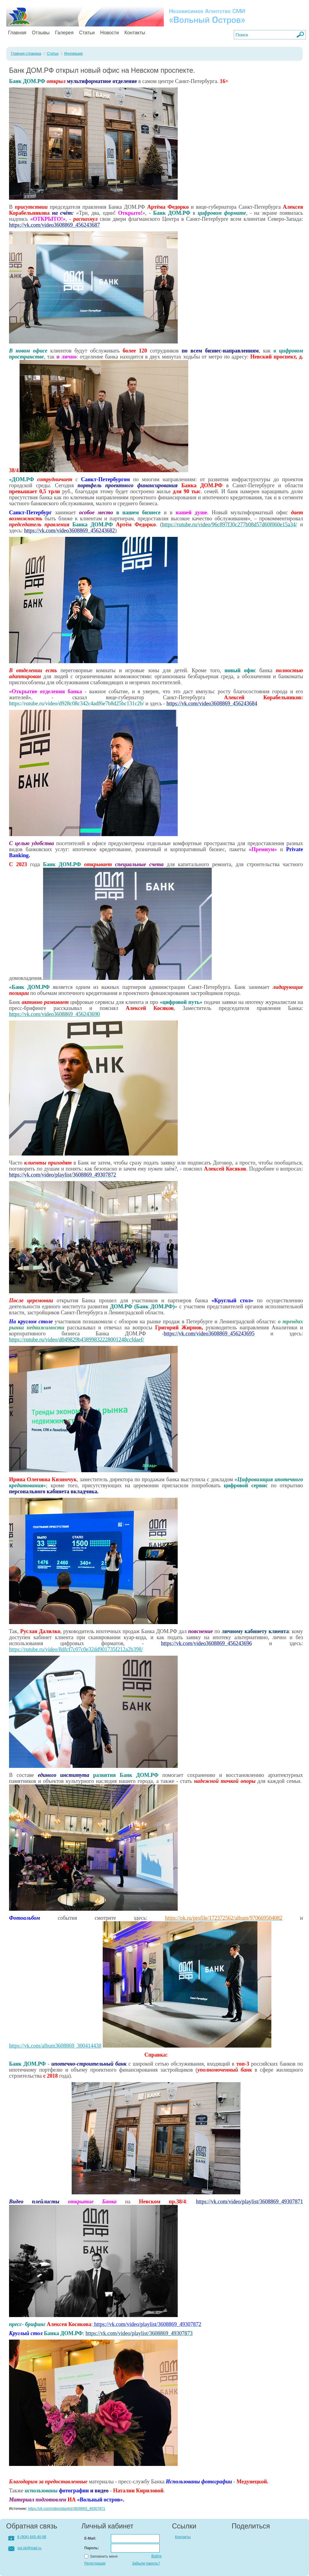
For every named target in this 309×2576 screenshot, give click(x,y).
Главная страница (26, 53)
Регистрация (94, 2563)
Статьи (87, 32)
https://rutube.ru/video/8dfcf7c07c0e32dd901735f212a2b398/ (76, 1649)
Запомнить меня (103, 2556)
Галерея (64, 32)
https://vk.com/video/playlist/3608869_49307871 (66, 2509)
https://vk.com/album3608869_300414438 (55, 2046)
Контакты (134, 32)
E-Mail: (90, 2538)
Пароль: (91, 2548)
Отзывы (41, 32)
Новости (109, 32)
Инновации (73, 53)
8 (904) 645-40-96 (31, 2537)
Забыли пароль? (146, 2563)
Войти (156, 2556)
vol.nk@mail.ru (29, 2548)
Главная (17, 32)
